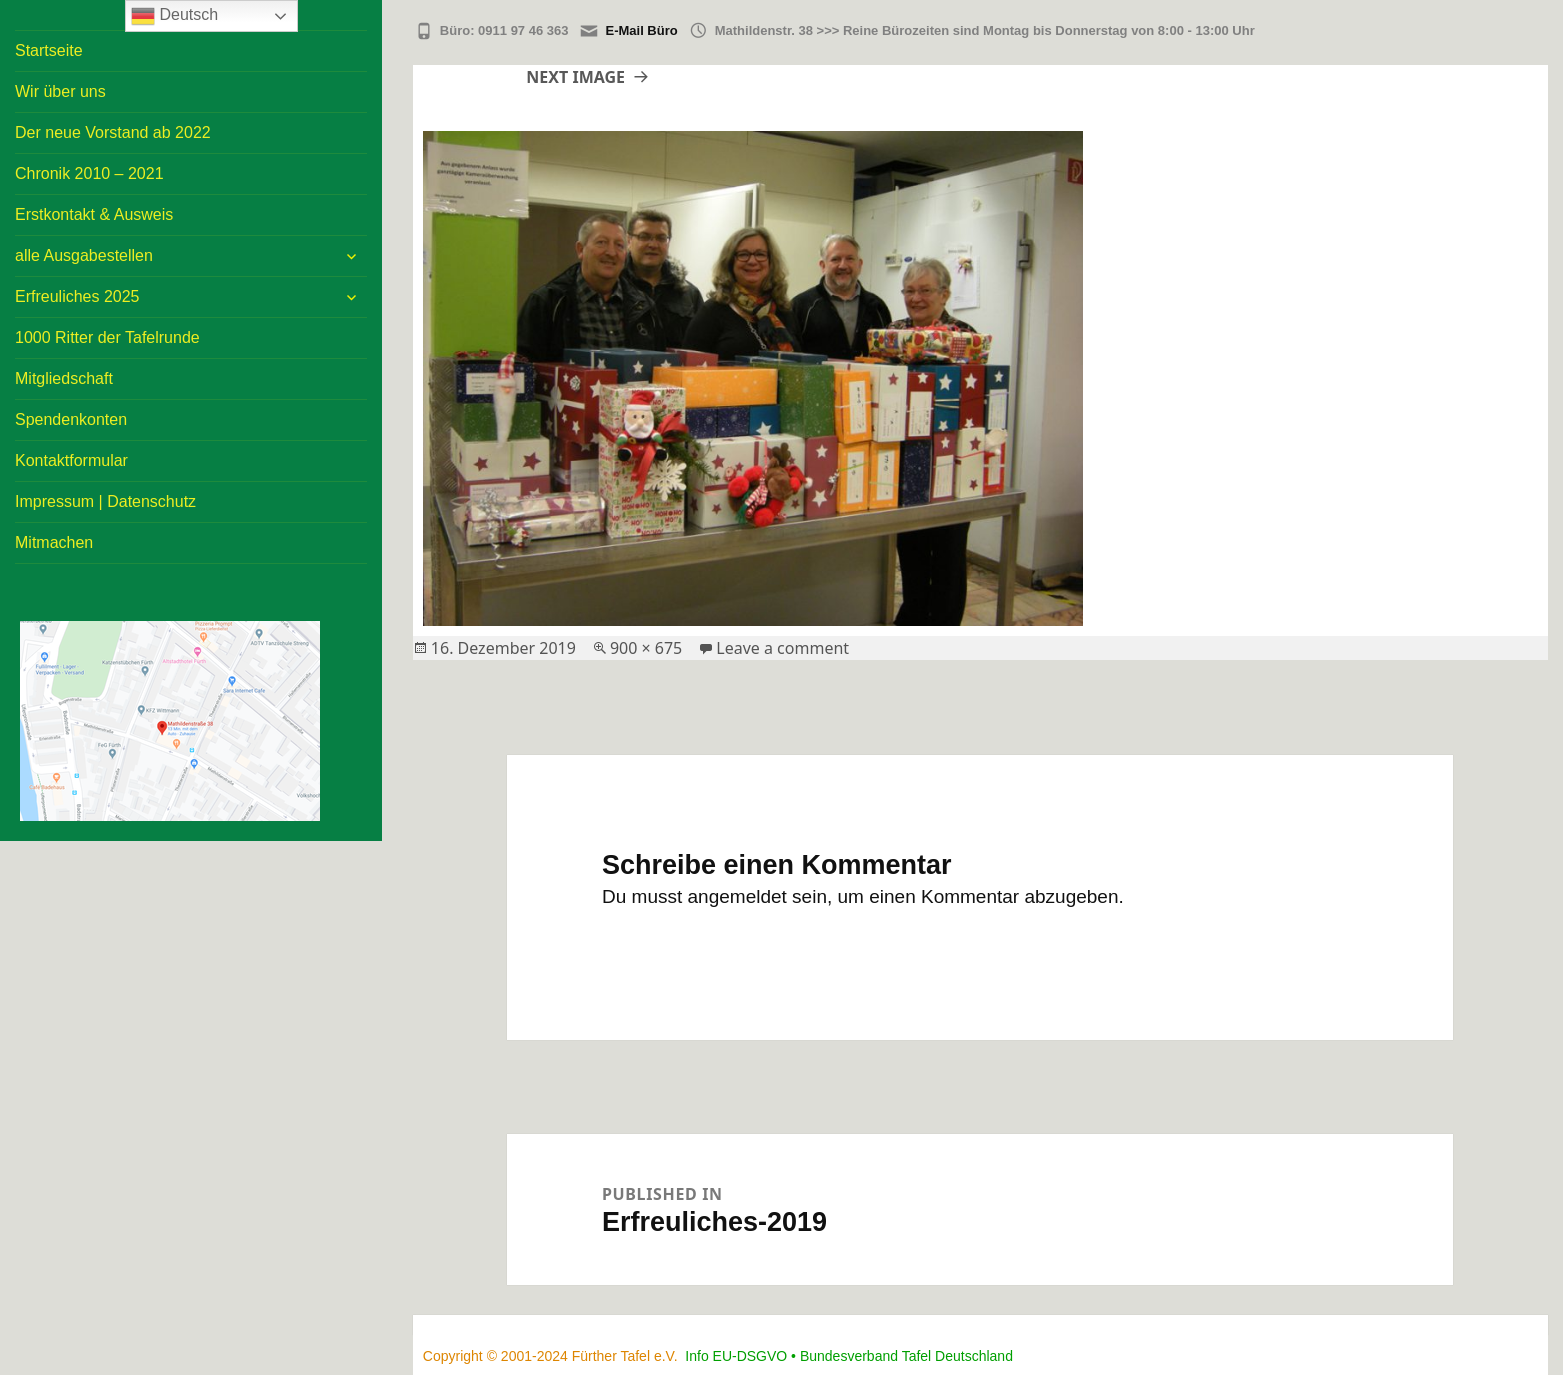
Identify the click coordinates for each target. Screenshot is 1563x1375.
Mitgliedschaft (64, 378)
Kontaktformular (71, 460)
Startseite (49, 50)
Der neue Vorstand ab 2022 (113, 132)
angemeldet (737, 896)
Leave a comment (782, 648)
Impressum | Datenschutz (105, 501)
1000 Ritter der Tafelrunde (107, 337)
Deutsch (174, 16)
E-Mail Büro (641, 30)
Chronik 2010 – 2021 (89, 173)
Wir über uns (60, 91)
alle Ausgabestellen (84, 255)
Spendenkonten (71, 419)
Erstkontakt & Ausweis (94, 214)
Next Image (575, 77)
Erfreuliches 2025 (77, 296)
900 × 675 (646, 648)
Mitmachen (54, 542)
